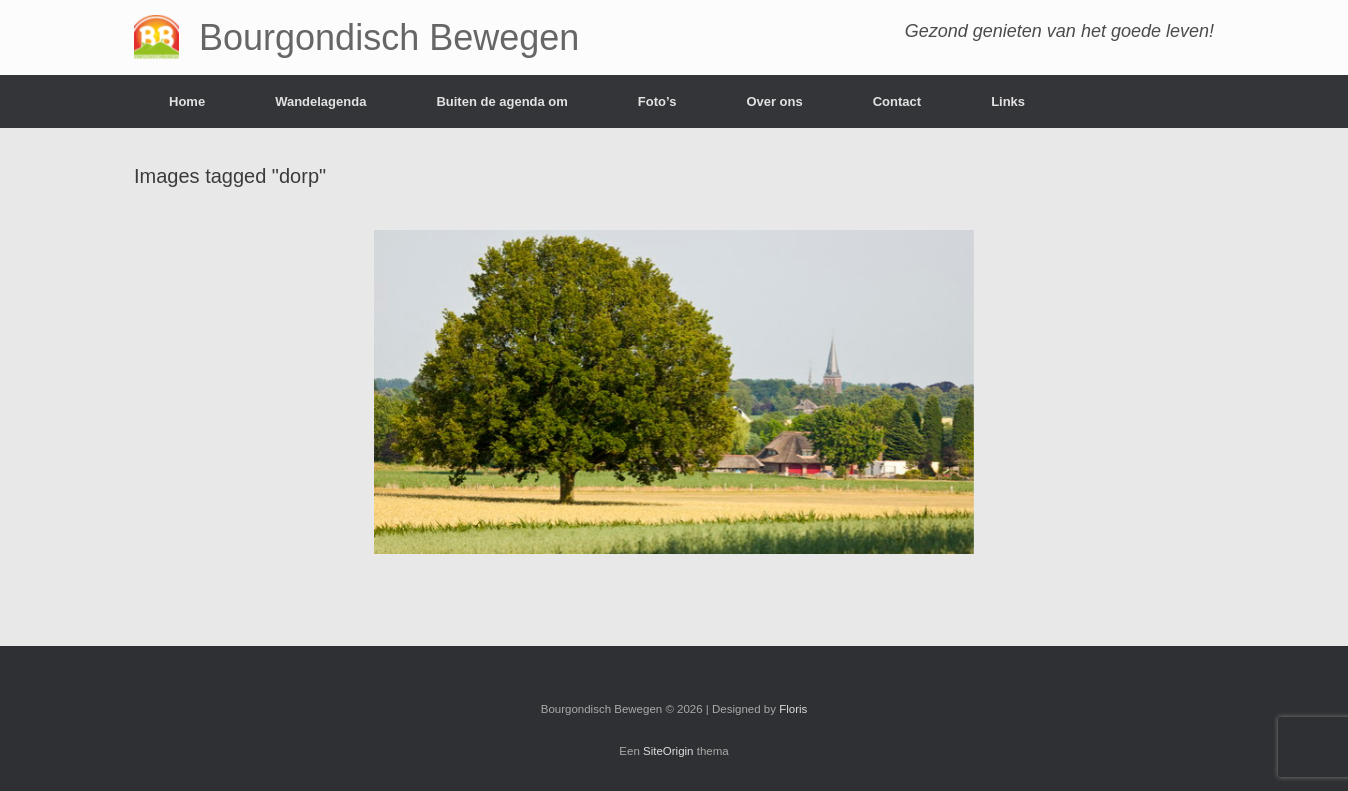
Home (187, 101)
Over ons (774, 101)
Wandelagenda (320, 101)
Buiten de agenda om (501, 101)
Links (1008, 101)
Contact (897, 101)
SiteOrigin (668, 751)
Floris (793, 709)
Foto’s (657, 101)
